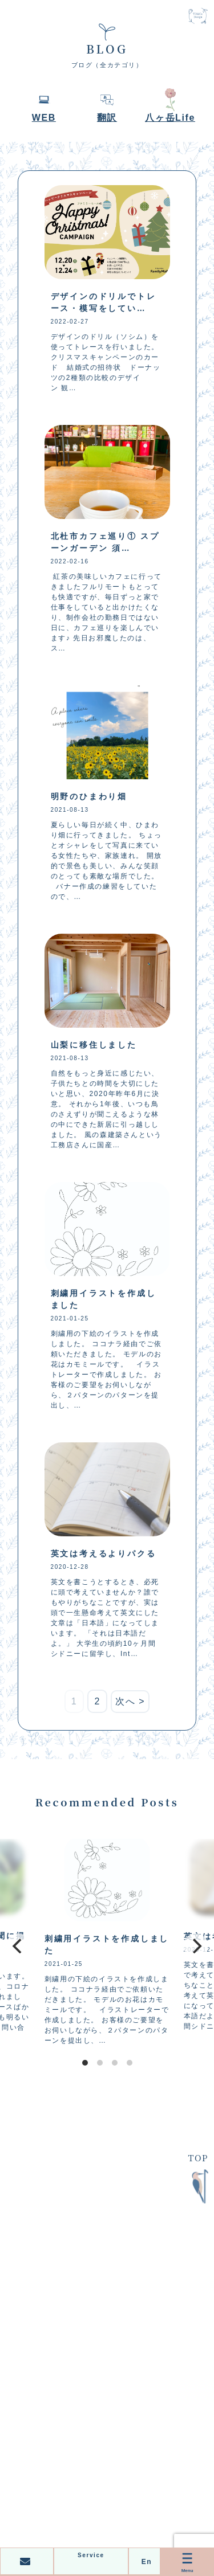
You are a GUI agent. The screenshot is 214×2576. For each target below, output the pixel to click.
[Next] (195, 1945)
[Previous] (18, 1945)
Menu (187, 2560)
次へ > (130, 1701)
